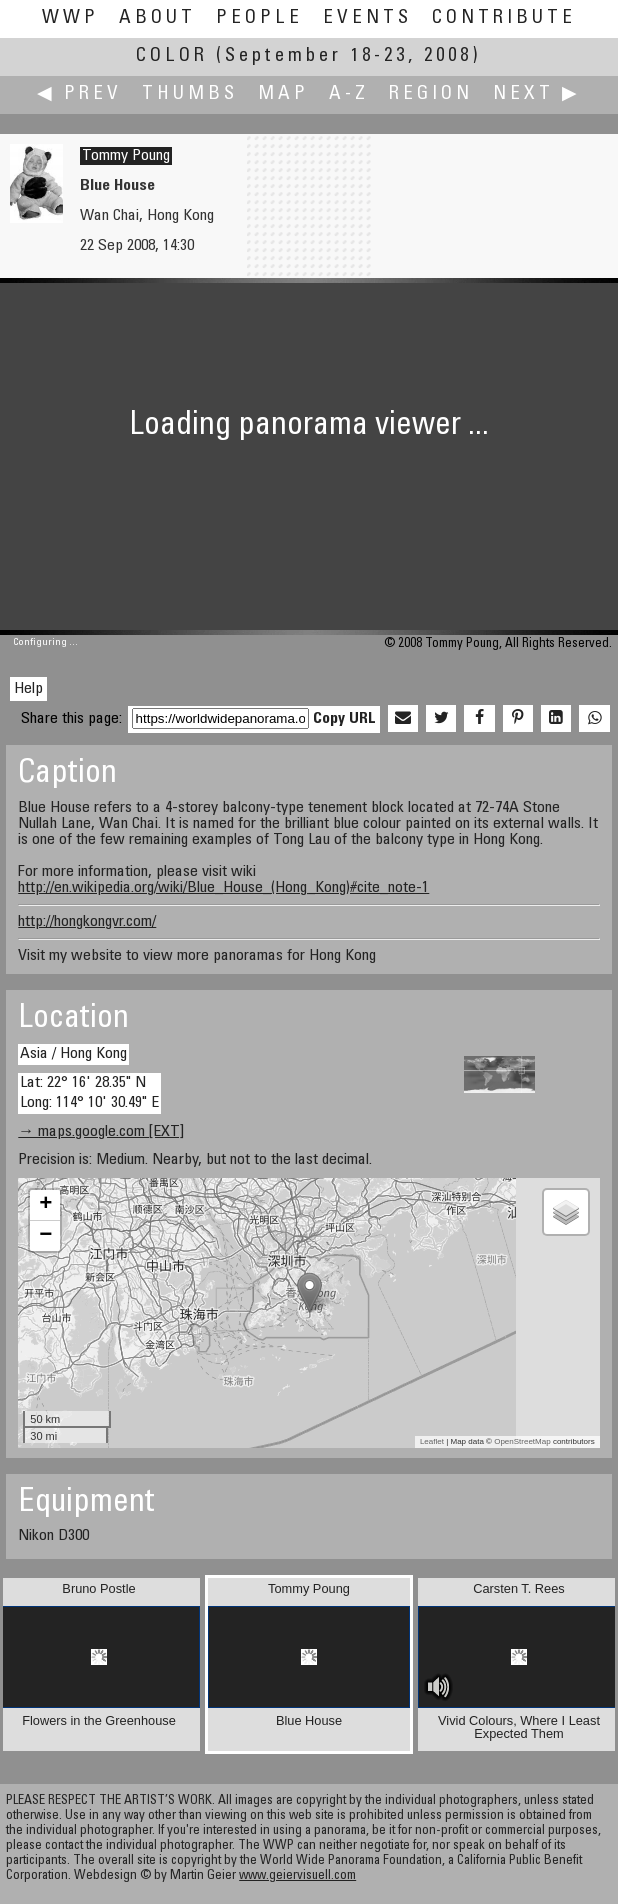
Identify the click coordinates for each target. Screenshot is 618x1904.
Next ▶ (537, 94)
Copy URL (344, 719)
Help (28, 689)
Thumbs (190, 94)
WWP (70, 18)
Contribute (504, 18)
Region (431, 94)
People (259, 18)
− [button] (45, 1236)
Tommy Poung (126, 156)
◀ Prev (79, 94)
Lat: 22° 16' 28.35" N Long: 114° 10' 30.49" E (89, 1092)
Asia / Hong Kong (73, 1054)
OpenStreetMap (522, 1441)
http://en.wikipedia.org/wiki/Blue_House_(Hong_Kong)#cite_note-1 (223, 888)
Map (283, 94)
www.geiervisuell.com (297, 1876)
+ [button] (45, 1205)
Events (367, 18)
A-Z (349, 94)
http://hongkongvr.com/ (87, 922)
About (157, 18)
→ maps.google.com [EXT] (101, 1132)
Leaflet (432, 1441)
